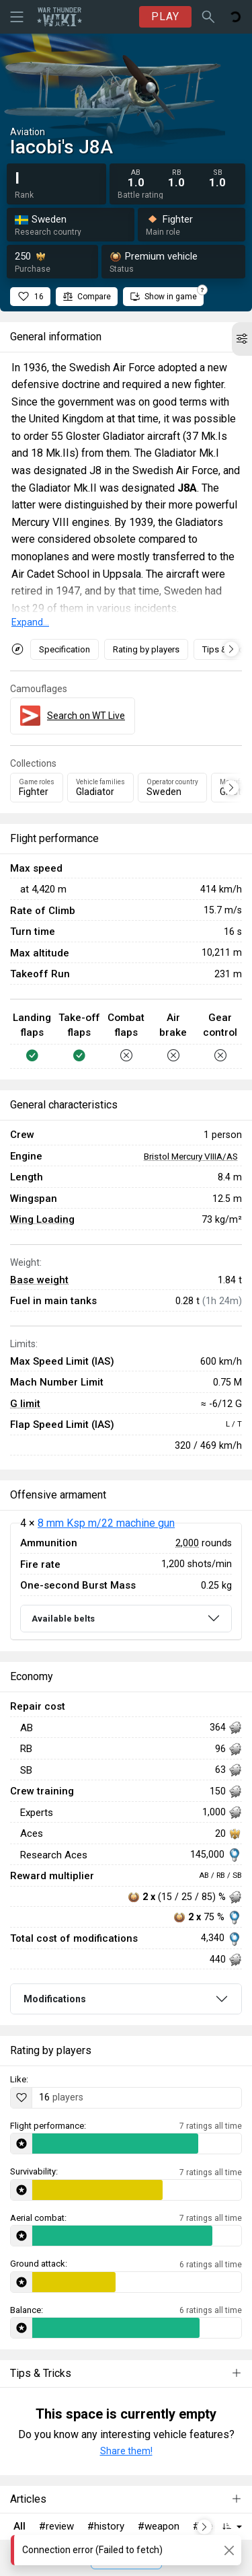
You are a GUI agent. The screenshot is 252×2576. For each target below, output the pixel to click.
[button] (242, 339)
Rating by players (146, 649)
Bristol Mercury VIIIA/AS (191, 1156)
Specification (64, 649)
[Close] (229, 2550)
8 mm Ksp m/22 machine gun (106, 1523)
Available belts (63, 1619)
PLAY (165, 16)
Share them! (126, 2451)
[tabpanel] (126, 1581)
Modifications (55, 1999)
